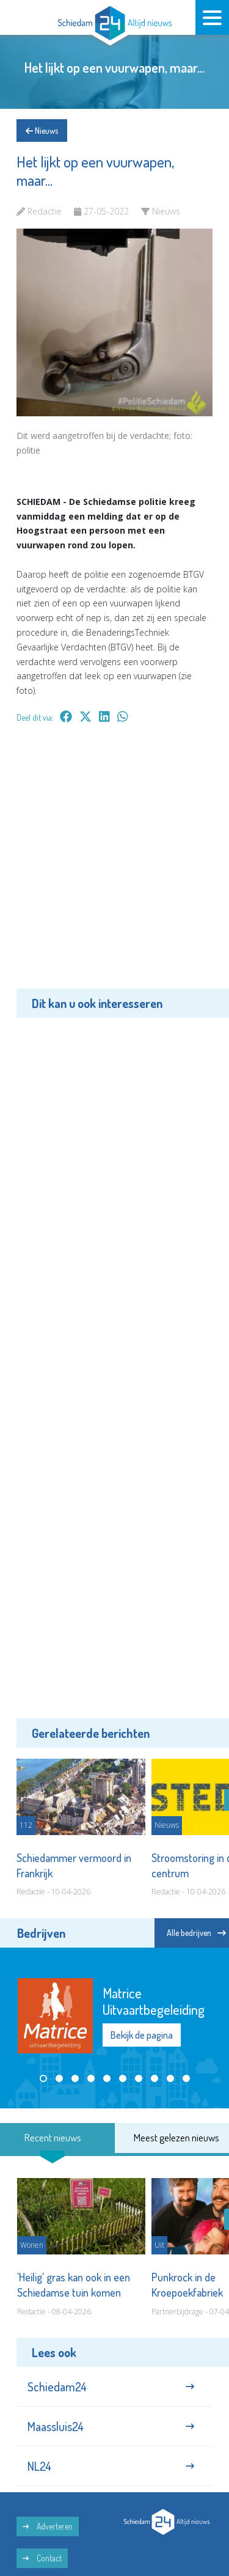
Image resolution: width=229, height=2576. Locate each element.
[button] (43, 2078)
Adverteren (48, 2526)
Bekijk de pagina (142, 2035)
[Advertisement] (114, 864)
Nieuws (42, 130)
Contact (42, 2558)
